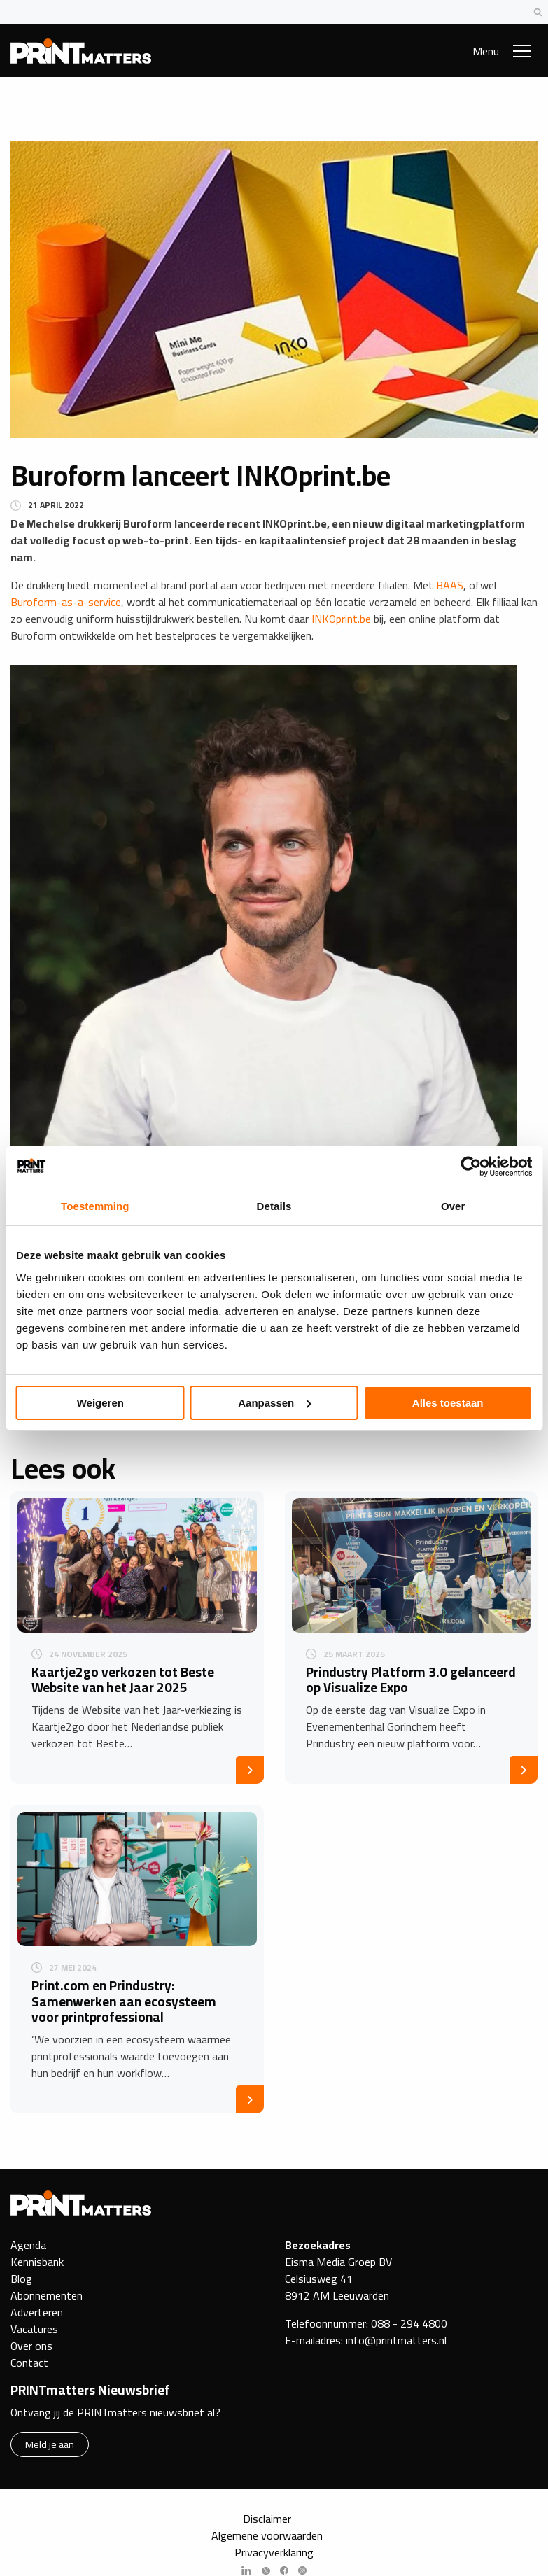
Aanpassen (274, 1403)
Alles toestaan (448, 1403)
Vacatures (34, 2328)
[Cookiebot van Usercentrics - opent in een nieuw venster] (470, 1166)
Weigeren (100, 1403)
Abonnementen (46, 2295)
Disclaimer (267, 2518)
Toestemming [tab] (95, 1206)
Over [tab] (453, 1206)
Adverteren (36, 2312)
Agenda (28, 2244)
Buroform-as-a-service (65, 601)
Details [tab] (274, 1206)
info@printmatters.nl (396, 2340)
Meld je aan (49, 2444)
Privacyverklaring (274, 2552)
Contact (29, 2362)
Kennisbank (37, 2261)
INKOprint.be (341, 618)
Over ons (31, 2345)
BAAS (449, 585)
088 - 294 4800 (409, 2323)
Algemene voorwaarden (267, 2535)
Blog (21, 2278)
